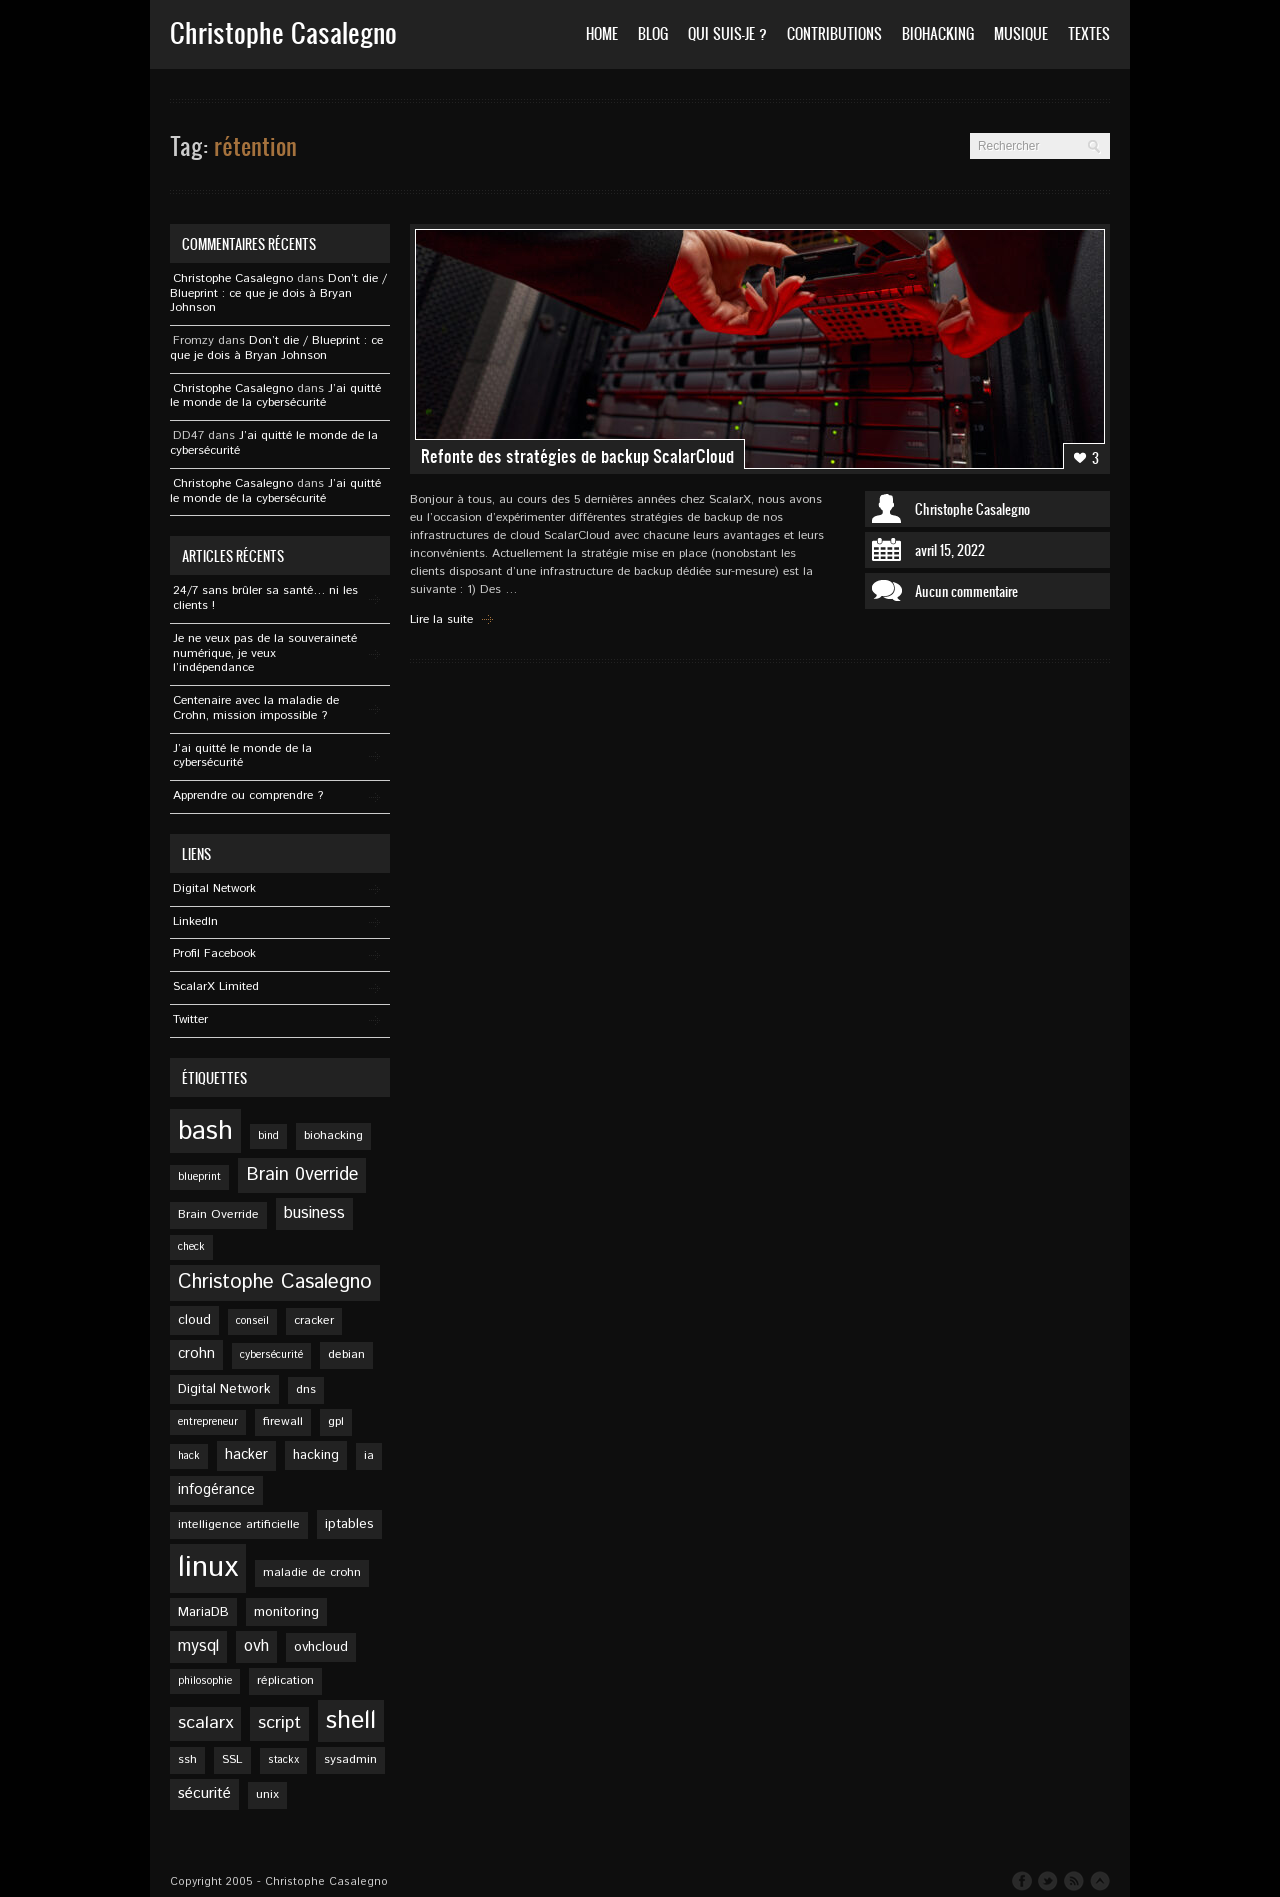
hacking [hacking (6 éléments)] (316, 1455)
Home (602, 33)
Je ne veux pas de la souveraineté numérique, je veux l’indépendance (265, 653)
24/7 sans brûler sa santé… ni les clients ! (265, 598)
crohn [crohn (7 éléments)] (196, 1354)
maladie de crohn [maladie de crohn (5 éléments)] (312, 1572)
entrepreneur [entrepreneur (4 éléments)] (208, 1422)
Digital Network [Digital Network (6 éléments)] (224, 1389)
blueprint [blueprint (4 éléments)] (199, 1177)
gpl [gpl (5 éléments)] (336, 1421)
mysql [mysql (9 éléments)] (198, 1646)
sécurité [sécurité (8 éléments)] (204, 1794)
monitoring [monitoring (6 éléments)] (286, 1612)
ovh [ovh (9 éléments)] (256, 1646)
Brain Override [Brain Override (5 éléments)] (218, 1214)
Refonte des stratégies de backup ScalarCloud (577, 456)
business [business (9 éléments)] (314, 1213)
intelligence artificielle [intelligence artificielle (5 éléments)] (239, 1524)
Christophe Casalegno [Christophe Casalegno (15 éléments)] (275, 1282)
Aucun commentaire (966, 591)
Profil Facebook (214, 953)
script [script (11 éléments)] (279, 1723)
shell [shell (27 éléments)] (351, 1721)
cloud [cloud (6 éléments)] (194, 1320)
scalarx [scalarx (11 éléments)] (205, 1723)
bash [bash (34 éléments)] (205, 1131)
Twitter (190, 1019)
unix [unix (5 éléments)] (267, 1794)
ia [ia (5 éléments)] (369, 1455)
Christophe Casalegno (972, 509)
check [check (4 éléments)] (191, 1247)
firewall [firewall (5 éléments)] (283, 1421)
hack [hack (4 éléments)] (189, 1456)
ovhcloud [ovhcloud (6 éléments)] (321, 1647)
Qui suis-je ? (727, 33)
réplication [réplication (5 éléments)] (285, 1680)
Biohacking (938, 33)
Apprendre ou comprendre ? (248, 795)
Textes (1089, 33)
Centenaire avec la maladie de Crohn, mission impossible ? (256, 708)
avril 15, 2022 (950, 550)
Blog (653, 33)
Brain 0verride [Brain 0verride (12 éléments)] (302, 1175)
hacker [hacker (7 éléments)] (246, 1455)
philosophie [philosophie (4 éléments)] (205, 1681)
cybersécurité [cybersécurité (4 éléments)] (271, 1355)
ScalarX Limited (216, 986)
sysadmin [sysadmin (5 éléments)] (350, 1759)
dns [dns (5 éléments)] (306, 1389)
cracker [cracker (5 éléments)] (314, 1320)
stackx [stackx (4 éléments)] (283, 1760)
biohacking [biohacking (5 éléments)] (333, 1135)
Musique (1021, 33)
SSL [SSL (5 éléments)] (232, 1759)
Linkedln (195, 921)
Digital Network (214, 888)
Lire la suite (441, 619)
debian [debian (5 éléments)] (346, 1354)
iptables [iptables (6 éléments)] (349, 1524)
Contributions (834, 33)
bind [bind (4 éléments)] (268, 1136)
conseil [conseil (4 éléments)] (252, 1321)
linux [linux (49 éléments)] (208, 1567)
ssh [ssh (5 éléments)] (187, 1759)
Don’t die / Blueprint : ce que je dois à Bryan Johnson (278, 293)
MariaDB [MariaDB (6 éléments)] (203, 1612)
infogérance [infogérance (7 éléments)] (216, 1490)
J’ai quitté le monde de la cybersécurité (275, 396)
